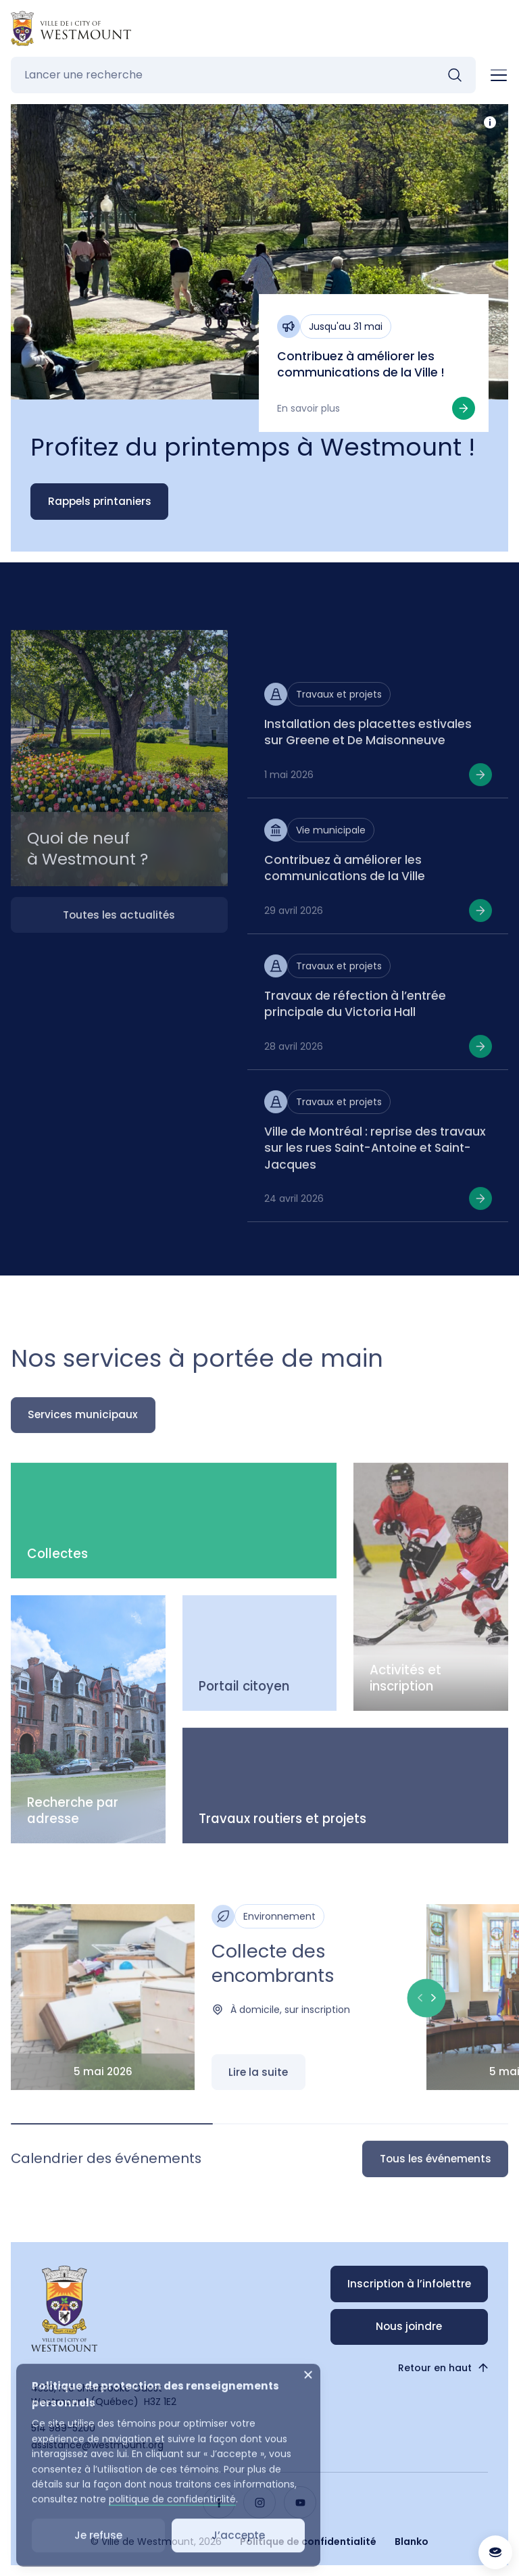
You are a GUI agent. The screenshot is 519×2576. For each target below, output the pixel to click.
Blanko (411, 2541)
